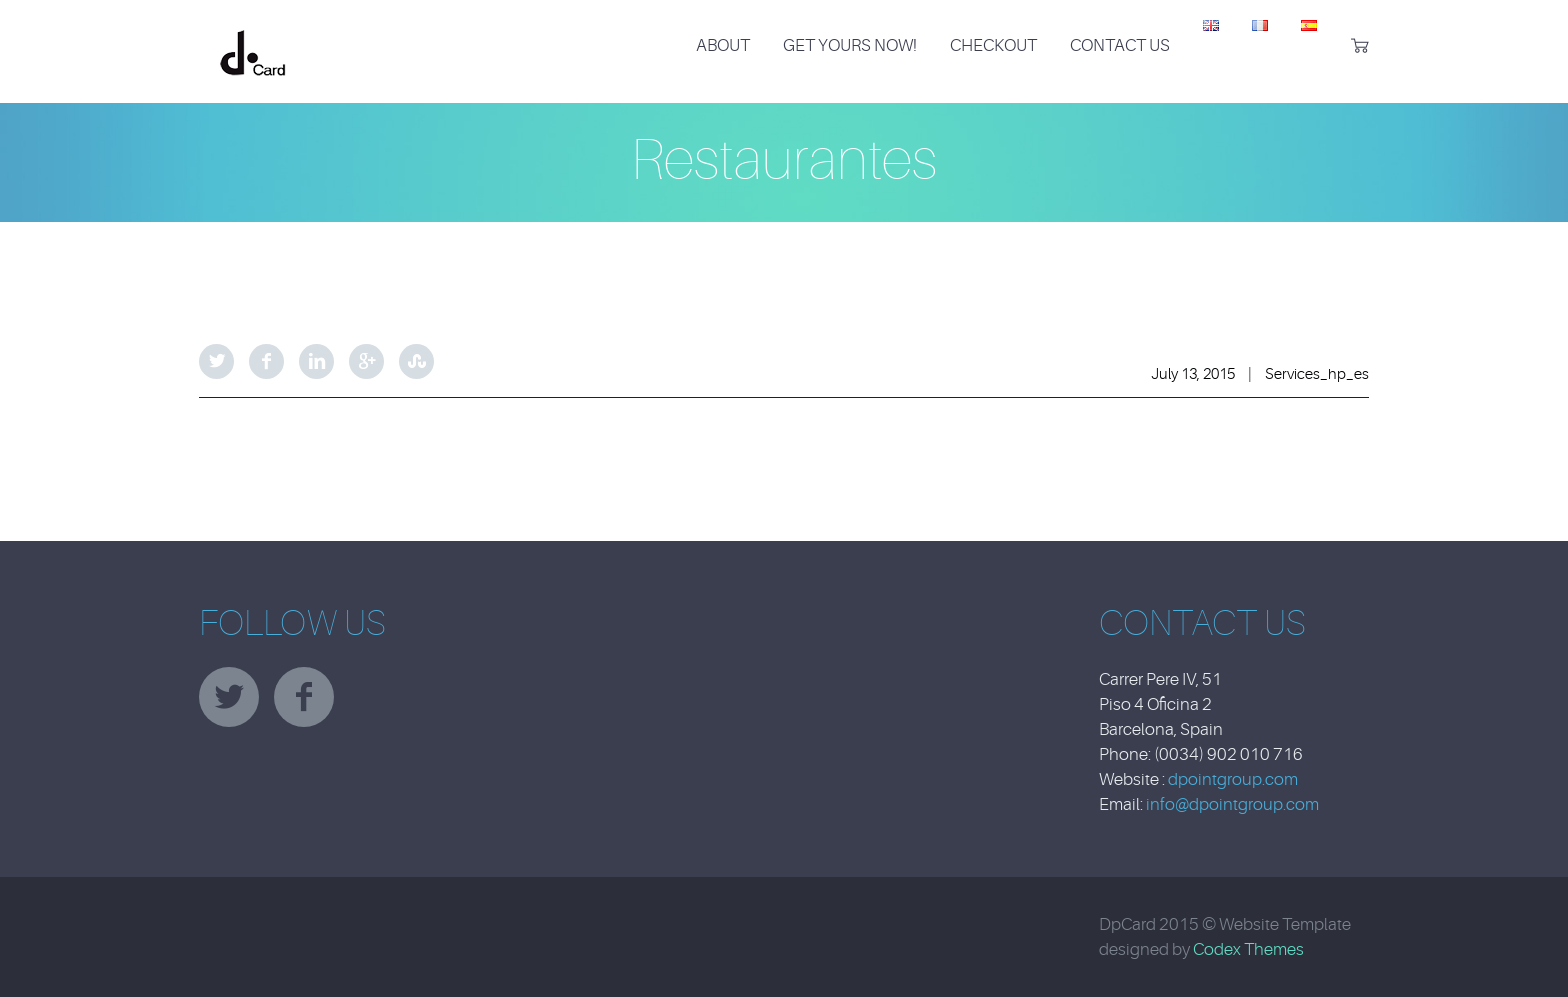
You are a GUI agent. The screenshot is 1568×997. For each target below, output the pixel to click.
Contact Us (1120, 45)
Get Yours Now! (850, 45)
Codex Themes (1248, 949)
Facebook (266, 361)
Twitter (216, 361)
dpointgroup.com (1233, 779)
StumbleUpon (416, 361)
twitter (229, 697)
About (723, 45)
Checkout (993, 45)
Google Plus (366, 361)
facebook (304, 697)
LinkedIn (316, 361)
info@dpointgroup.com (1232, 804)
